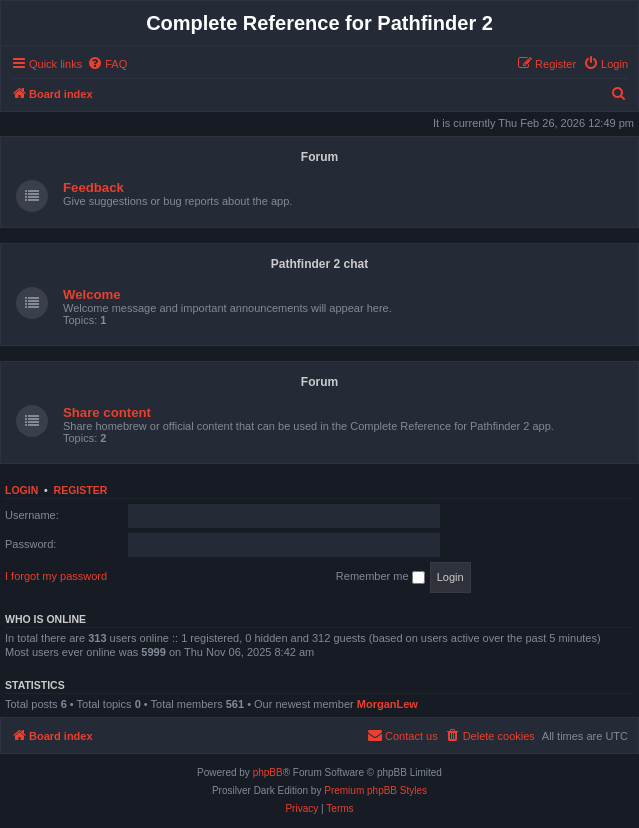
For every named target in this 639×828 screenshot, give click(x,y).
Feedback (93, 187)
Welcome (92, 294)
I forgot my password (56, 576)
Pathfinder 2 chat (319, 264)
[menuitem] (107, 64)
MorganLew (387, 704)
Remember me (380, 577)
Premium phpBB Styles (375, 790)
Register (81, 490)
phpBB (268, 772)
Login (21, 490)
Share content (107, 412)
